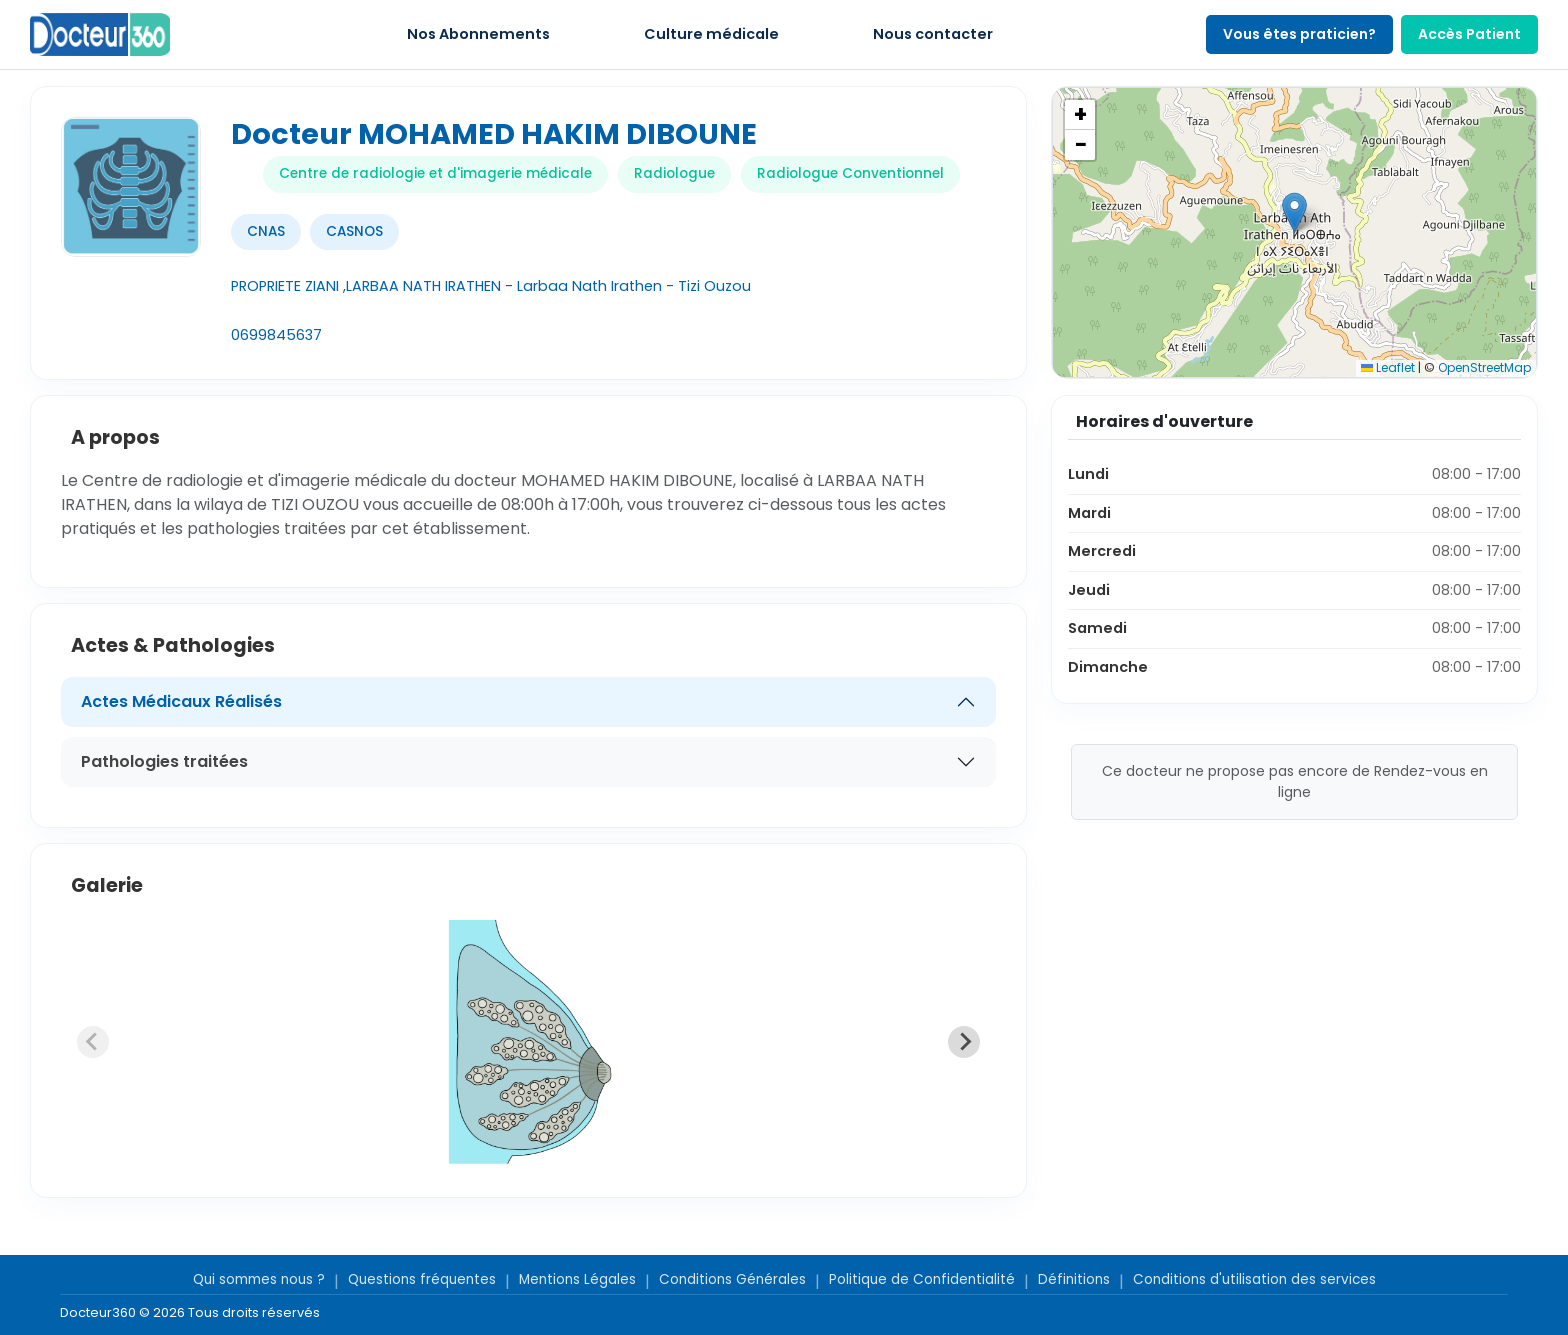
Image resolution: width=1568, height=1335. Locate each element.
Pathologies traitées (164, 761)
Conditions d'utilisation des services (1254, 1279)
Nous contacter (933, 34)
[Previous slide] (93, 1042)
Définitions (1074, 1279)
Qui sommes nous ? (259, 1279)
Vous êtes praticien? (1299, 34)
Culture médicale (711, 34)
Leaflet (1388, 367)
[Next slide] (964, 1042)
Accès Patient (1469, 34)
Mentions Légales (577, 1279)
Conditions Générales (732, 1279)
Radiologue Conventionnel (850, 173)
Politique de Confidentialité (922, 1279)
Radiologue (674, 173)
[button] (1294, 212)
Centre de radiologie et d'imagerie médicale (435, 173)
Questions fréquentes (422, 1279)
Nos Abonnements (478, 34)
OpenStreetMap (1484, 367)
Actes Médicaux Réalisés (181, 701)
